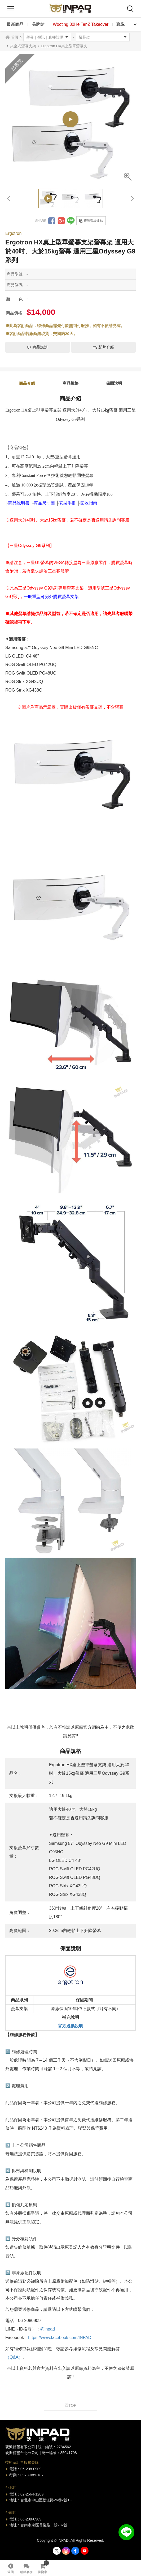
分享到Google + (61, 221)
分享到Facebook (52, 221)
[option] (70, 119)
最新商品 (15, 24)
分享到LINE (71, 221)
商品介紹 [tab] (27, 383)
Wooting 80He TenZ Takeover (80, 24)
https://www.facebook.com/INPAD (59, 2337)
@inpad (47, 2329)
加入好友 (126, 2532)
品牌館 (38, 24)
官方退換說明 (70, 2026)
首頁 (15, 37)
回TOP (70, 2405)
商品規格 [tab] (70, 383)
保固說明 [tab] (114, 383)
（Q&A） (14, 2357)
